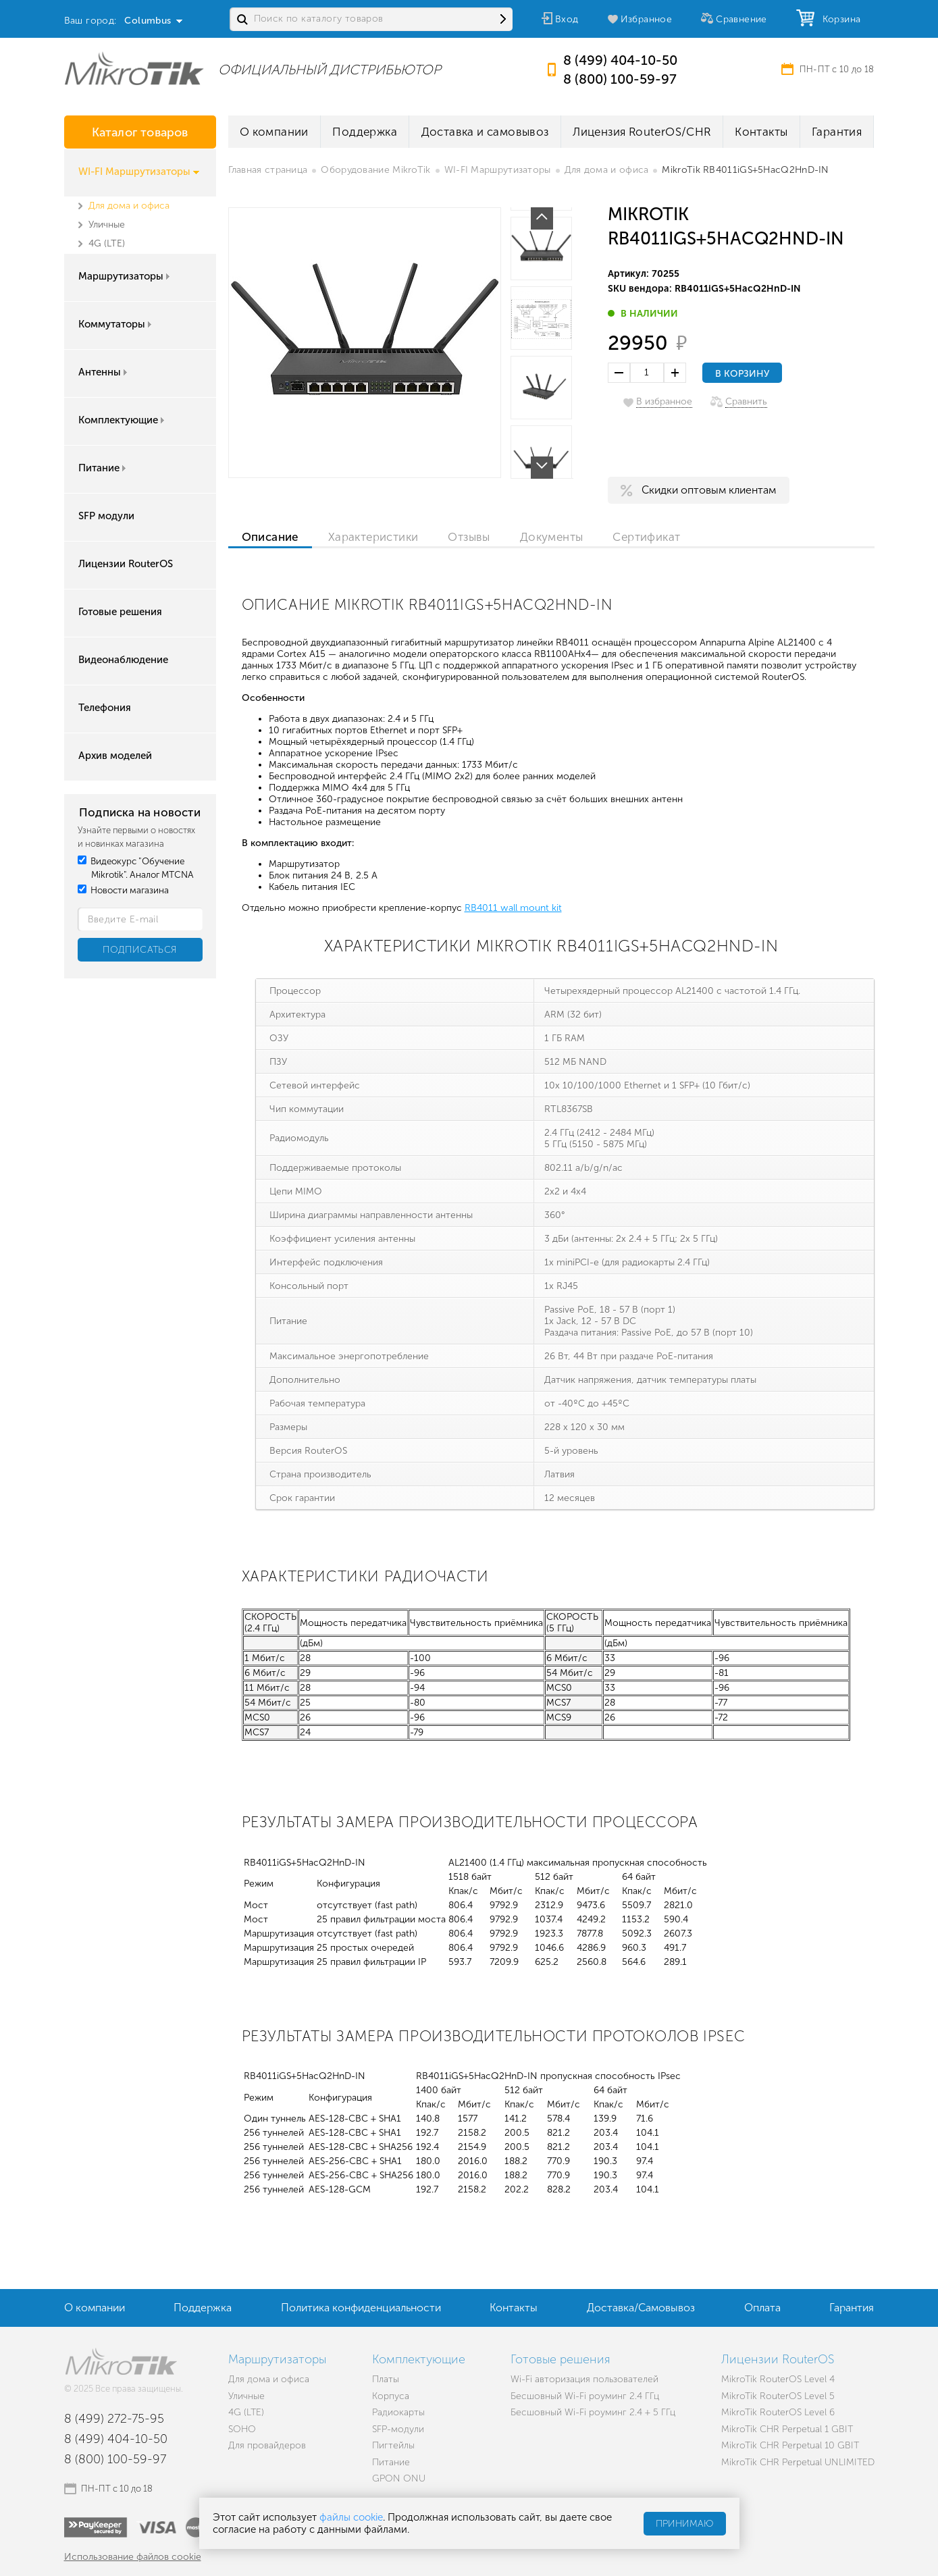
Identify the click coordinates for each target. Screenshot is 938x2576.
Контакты (761, 131)
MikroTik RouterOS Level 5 (778, 2396)
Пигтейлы (393, 2445)
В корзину (742, 373)
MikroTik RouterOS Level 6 (778, 2412)
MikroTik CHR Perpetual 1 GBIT (787, 2429)
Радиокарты (398, 2412)
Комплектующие (122, 420)
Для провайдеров (267, 2445)
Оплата (762, 2307)
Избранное (647, 19)
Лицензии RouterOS (125, 564)
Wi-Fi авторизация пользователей (584, 2379)
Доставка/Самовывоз (641, 2307)
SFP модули (106, 516)
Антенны (104, 372)
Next (542, 467)
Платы (385, 2379)
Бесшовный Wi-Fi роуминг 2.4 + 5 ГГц (593, 2412)
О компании (274, 131)
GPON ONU (398, 2478)
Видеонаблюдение (123, 660)
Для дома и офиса (129, 205)
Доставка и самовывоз (485, 131)
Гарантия (837, 131)
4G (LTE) (106, 243)
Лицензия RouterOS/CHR (641, 131)
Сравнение (741, 19)
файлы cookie (351, 2517)
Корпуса (390, 2396)
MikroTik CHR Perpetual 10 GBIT (790, 2445)
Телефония (104, 708)
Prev (542, 218)
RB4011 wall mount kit (513, 908)
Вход (567, 19)
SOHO (242, 2429)
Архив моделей (115, 756)
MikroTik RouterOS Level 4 (778, 2379)
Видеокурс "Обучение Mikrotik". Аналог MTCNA (136, 868)
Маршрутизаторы (125, 276)
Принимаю (685, 2523)
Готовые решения (120, 612)
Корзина (838, 19)
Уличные (106, 224)
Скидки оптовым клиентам (709, 489)
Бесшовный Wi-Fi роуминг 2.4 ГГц (585, 2396)
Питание (103, 468)
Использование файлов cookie (132, 2556)
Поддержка (364, 131)
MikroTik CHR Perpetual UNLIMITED (798, 2462)
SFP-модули (398, 2429)
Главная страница (268, 170)
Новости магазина (123, 890)
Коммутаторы (116, 324)
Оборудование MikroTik (375, 170)
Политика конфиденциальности (361, 2307)
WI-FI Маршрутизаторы (138, 171)
